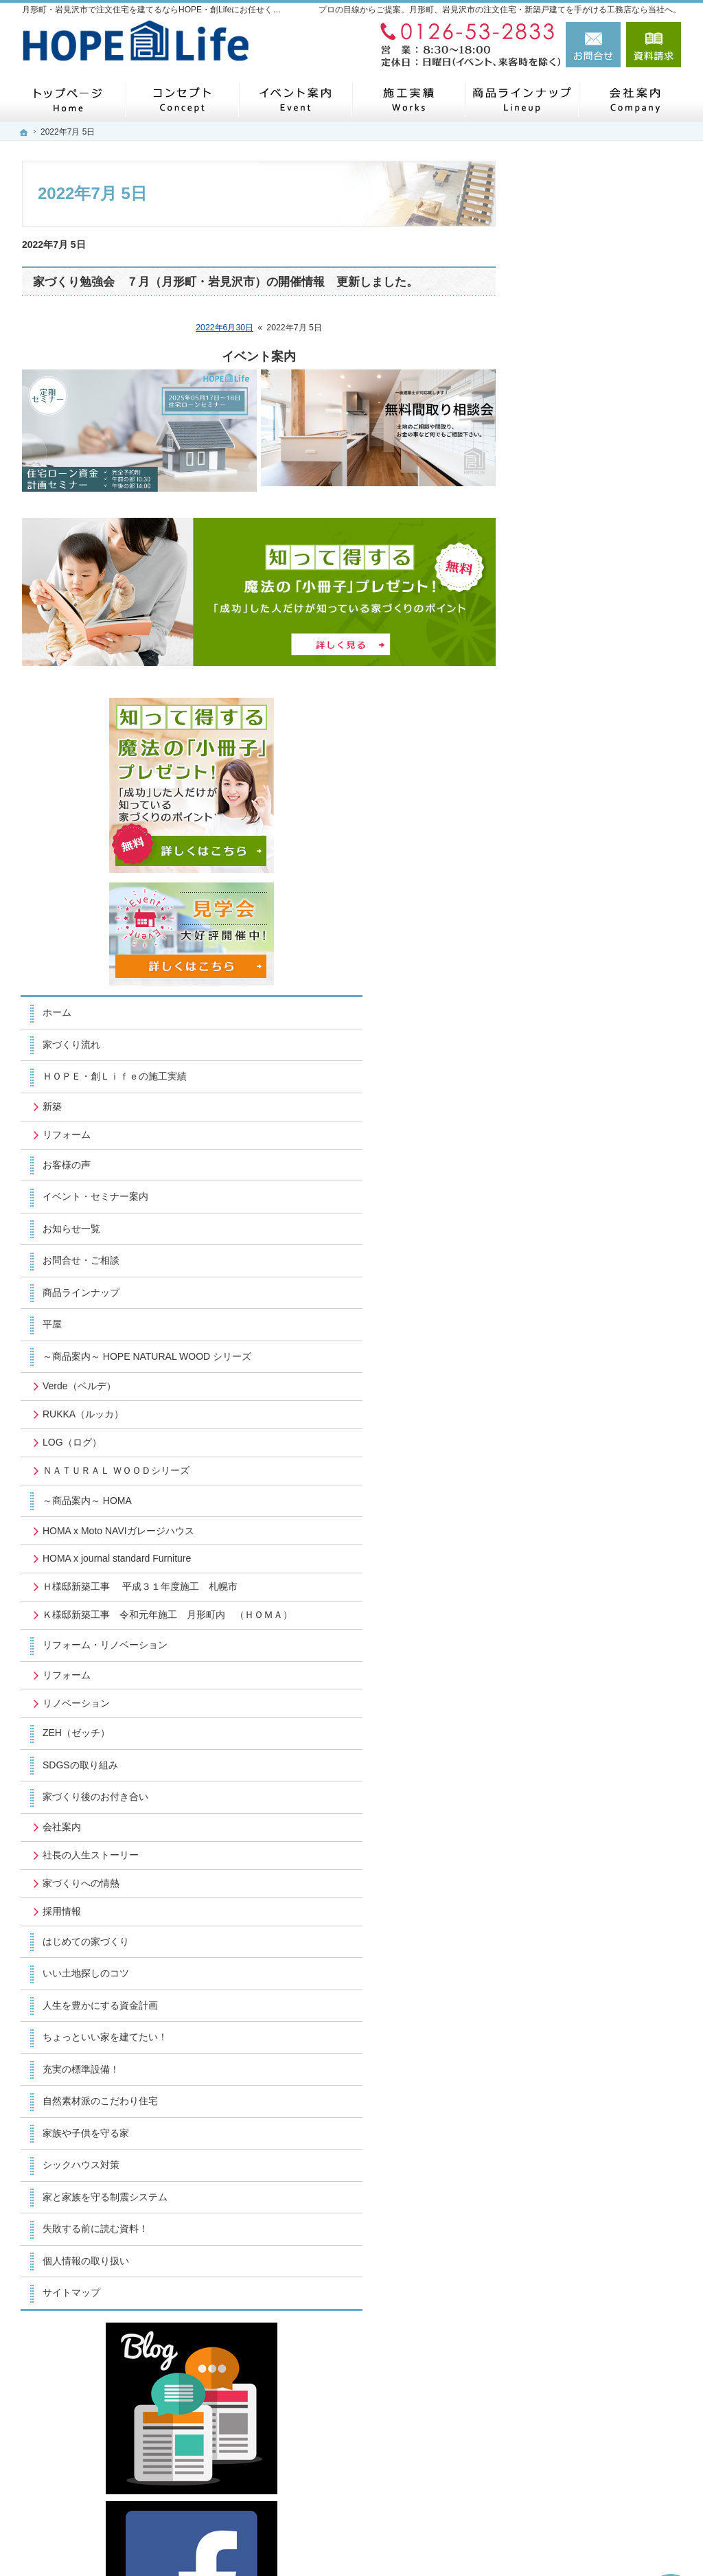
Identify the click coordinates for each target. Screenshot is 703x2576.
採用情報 (557, 1457)
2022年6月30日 (224, 327)
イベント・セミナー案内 (591, 670)
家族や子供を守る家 (581, 1679)
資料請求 (653, 44)
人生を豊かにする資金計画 (596, 1552)
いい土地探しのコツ (581, 1520)
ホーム (552, 475)
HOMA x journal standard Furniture (591, 1075)
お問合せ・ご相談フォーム (598, 2437)
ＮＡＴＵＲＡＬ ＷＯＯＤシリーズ (607, 963)
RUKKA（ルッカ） (578, 901)
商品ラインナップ (576, 767)
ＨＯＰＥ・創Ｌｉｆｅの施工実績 (605, 545)
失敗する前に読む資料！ (591, 1775)
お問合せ (593, 44)
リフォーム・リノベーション (600, 1192)
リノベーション (572, 1249)
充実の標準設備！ (576, 1615)
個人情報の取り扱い (581, 1807)
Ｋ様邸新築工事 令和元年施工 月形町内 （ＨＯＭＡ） (609, 1155)
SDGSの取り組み (576, 1311)
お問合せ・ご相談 (576, 734)
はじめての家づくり (581, 1488)
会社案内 (557, 1374)
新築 (547, 580)
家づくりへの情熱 (576, 1429)
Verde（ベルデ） (575, 872)
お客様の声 (562, 639)
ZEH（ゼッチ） (572, 1280)
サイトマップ (567, 1839)
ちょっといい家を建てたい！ (600, 1584)
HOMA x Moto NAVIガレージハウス (604, 1035)
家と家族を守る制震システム (600, 1743)
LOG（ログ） (567, 929)
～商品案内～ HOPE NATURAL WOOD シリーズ (605, 837)
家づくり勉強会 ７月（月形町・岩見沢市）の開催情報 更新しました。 (225, 281)
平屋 (547, 798)
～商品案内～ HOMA (582, 999)
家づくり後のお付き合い (591, 1343)
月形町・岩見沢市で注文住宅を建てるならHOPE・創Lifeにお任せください (468, 2542)
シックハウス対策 (576, 1712)
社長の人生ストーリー (586, 1402)
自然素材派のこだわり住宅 (596, 1648)
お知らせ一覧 (567, 703)
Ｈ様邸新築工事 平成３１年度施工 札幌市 (607, 1116)
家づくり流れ (567, 507)
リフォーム (562, 609)
